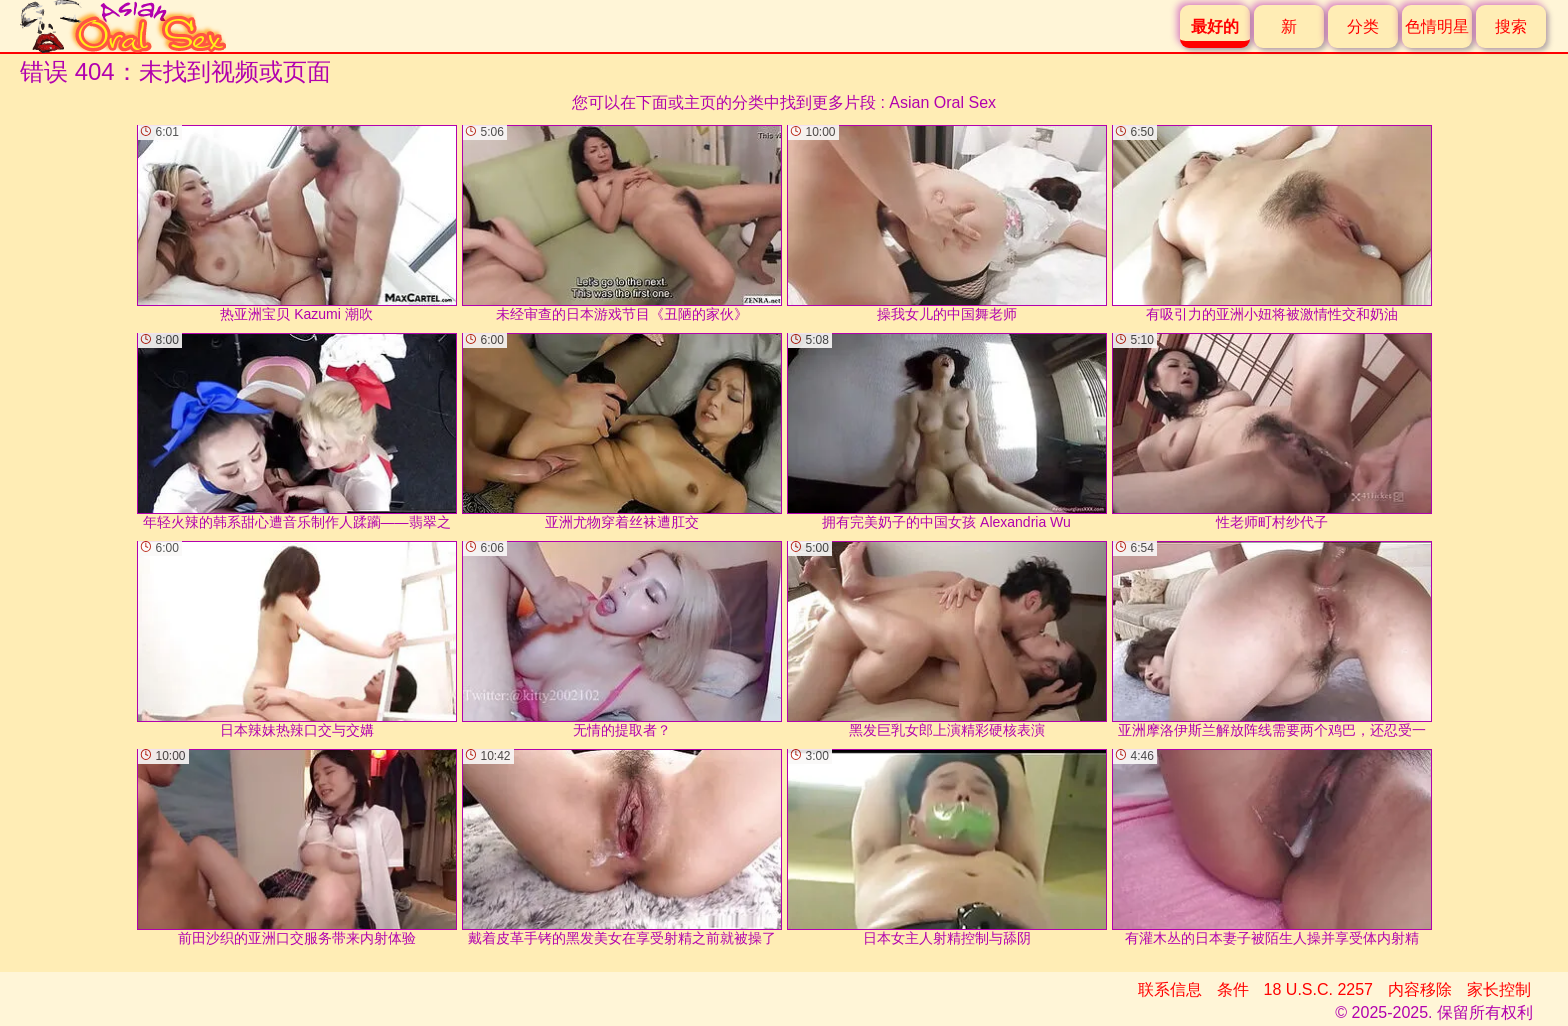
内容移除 (1420, 989)
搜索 (1511, 26)
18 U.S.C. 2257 (1318, 989)
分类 (1363, 26)
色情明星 (1437, 26)
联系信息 (1170, 989)
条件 (1233, 989)
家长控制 (1499, 989)
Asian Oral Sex (942, 102)
